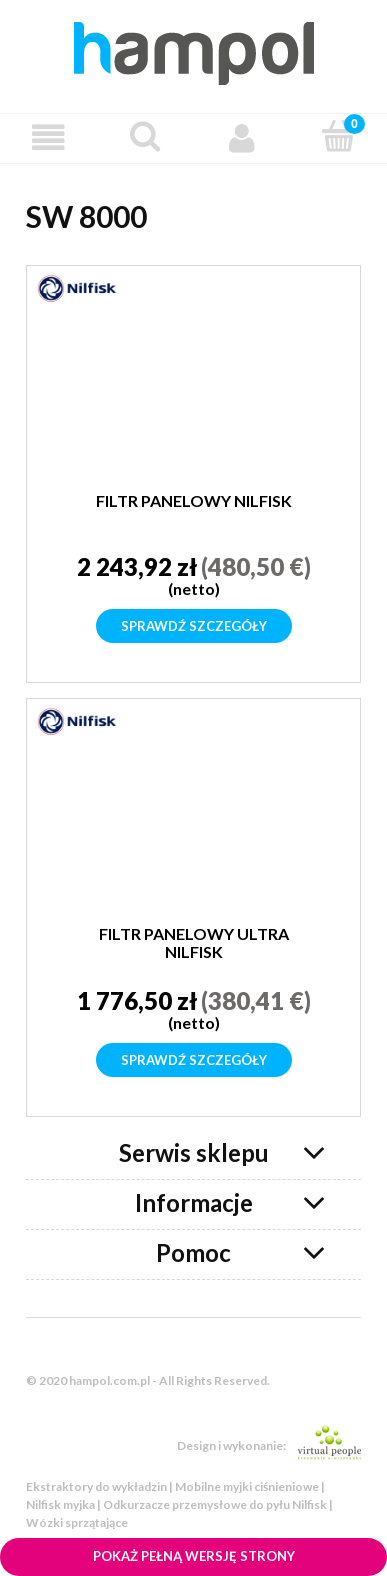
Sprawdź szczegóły (194, 626)
